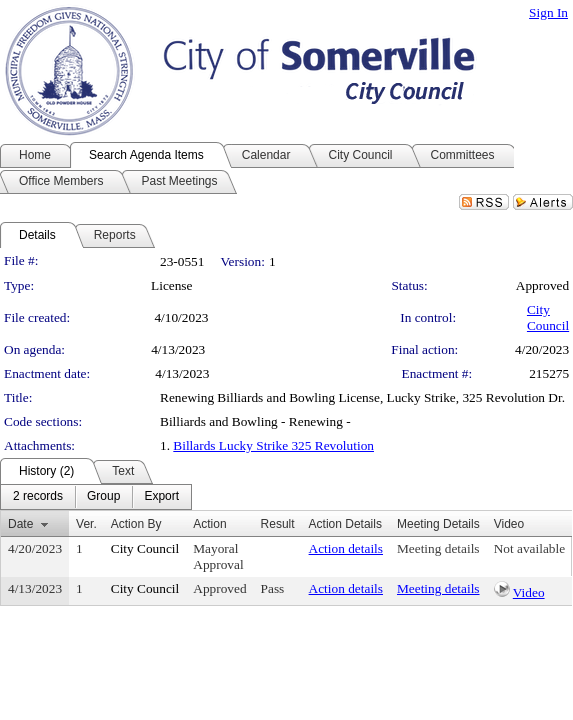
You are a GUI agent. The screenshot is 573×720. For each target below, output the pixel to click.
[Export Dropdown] (161, 497)
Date (20, 524)
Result (278, 524)
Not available (529, 548)
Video (529, 592)
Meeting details (438, 548)
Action (209, 524)
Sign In (548, 12)
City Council (548, 317)
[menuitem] (38, 497)
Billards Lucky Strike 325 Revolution (273, 445)
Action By (136, 524)
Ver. (86, 524)
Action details (346, 548)
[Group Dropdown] (103, 497)
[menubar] (96, 497)
